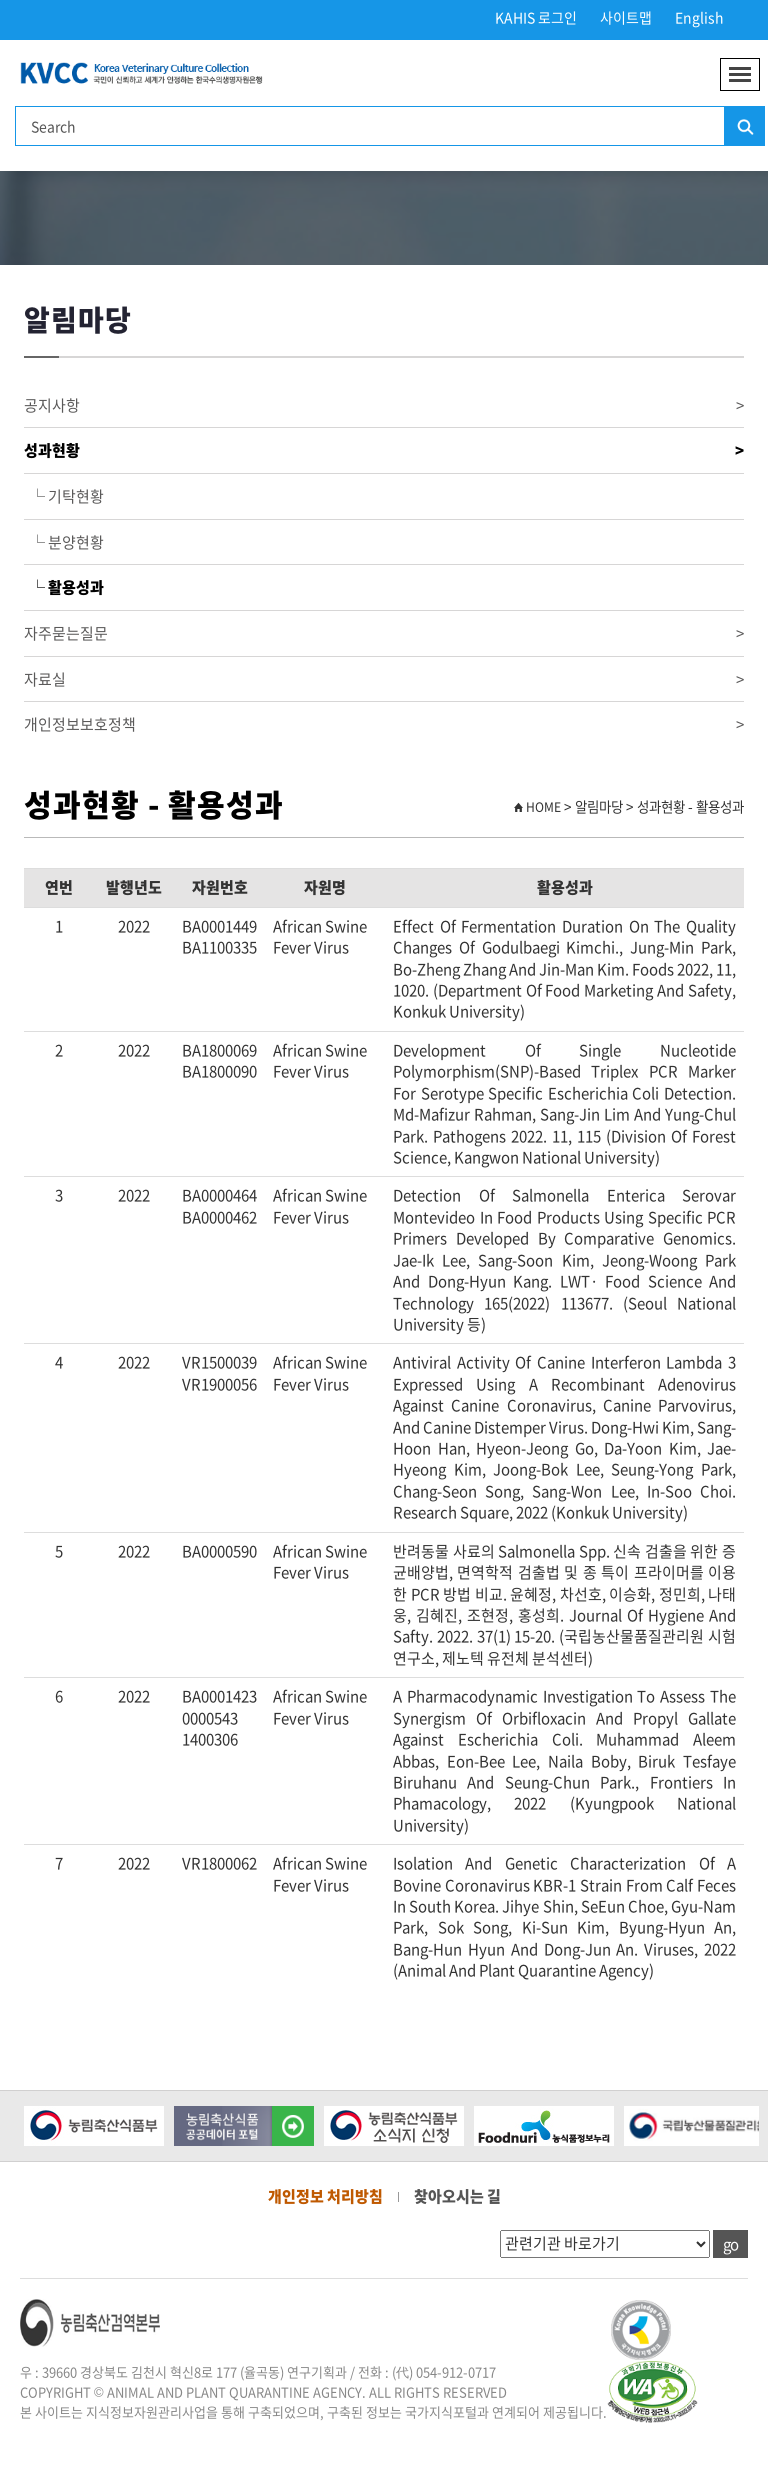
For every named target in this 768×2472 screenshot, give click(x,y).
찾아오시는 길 (457, 2196)
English (699, 17)
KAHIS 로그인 (536, 17)
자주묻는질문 (384, 633)
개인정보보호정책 (384, 724)
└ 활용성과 (64, 587)
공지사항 (384, 405)
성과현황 (384, 450)
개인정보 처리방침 (325, 2196)
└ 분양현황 (64, 542)
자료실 (384, 679)
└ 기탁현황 (64, 496)
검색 (744, 127)
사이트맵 (626, 17)
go (730, 2244)
